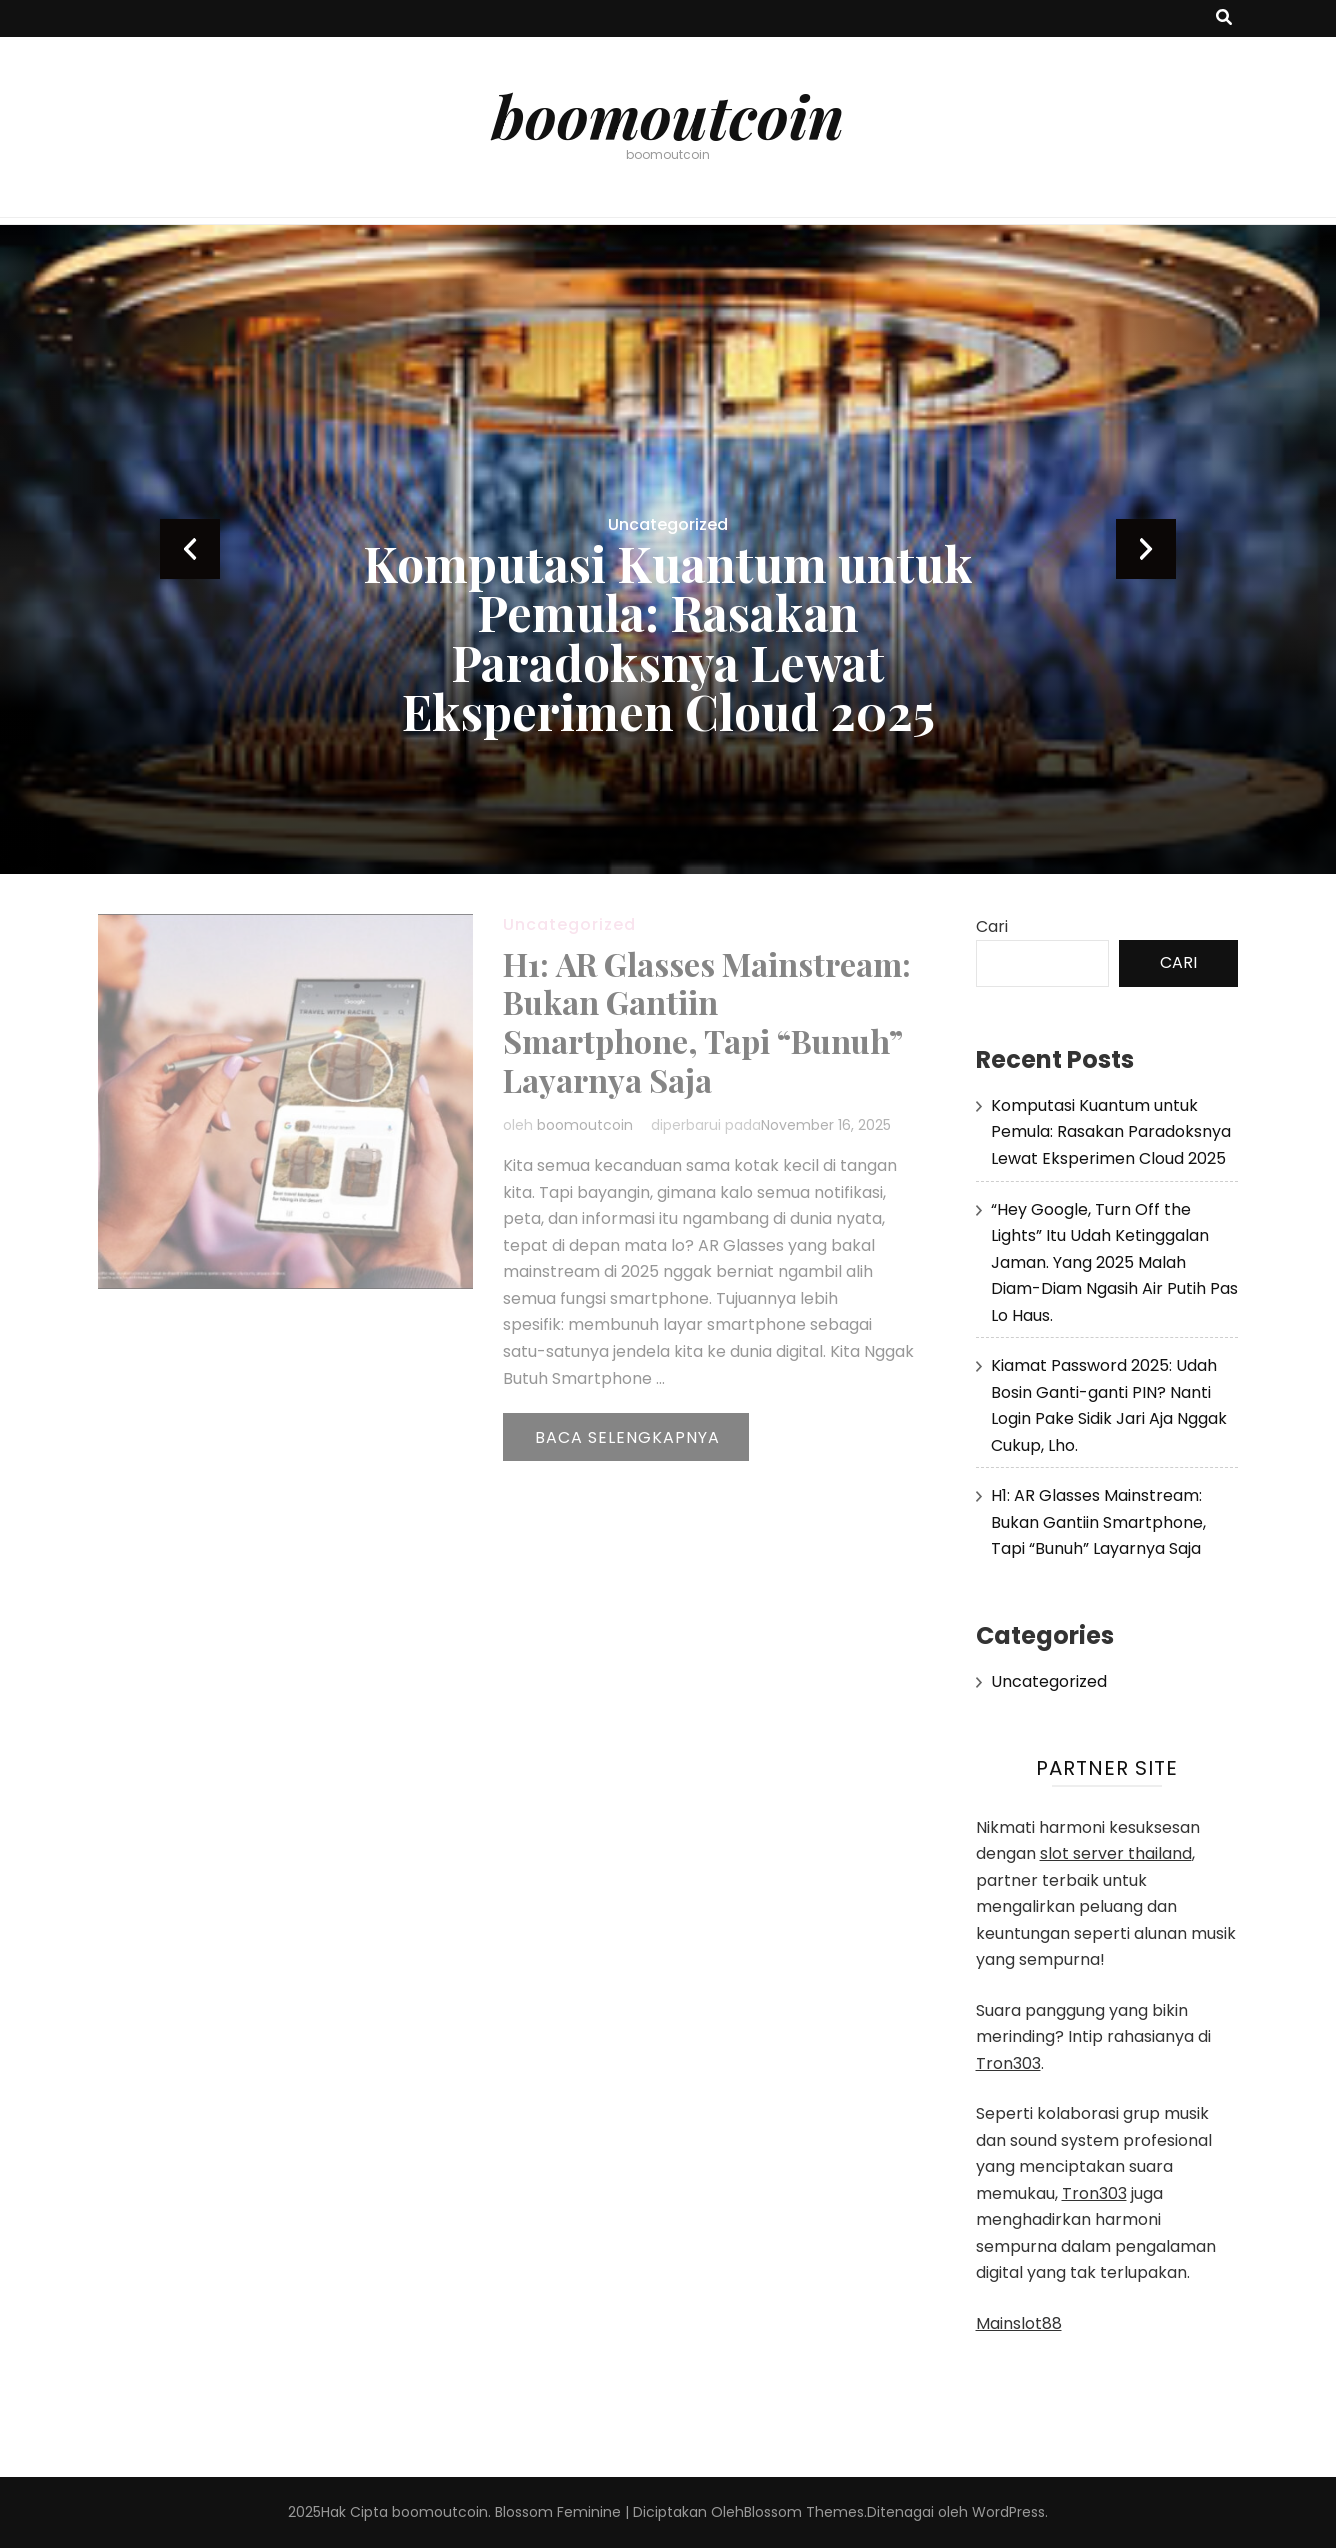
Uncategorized (668, 524)
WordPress (1008, 2512)
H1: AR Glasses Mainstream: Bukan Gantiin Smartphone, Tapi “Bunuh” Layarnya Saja (707, 1022)
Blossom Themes (804, 2512)
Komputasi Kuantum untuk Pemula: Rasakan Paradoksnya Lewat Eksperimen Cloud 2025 (668, 637)
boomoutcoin (668, 115)
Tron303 (1008, 2063)
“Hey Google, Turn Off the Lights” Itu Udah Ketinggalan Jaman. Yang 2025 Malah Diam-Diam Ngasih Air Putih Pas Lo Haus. (1114, 1262)
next (1146, 549)
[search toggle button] (1224, 18)
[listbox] (668, 549)
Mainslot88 (1019, 2323)
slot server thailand (1116, 1853)
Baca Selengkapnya (627, 1437)
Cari (992, 926)
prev (190, 549)
